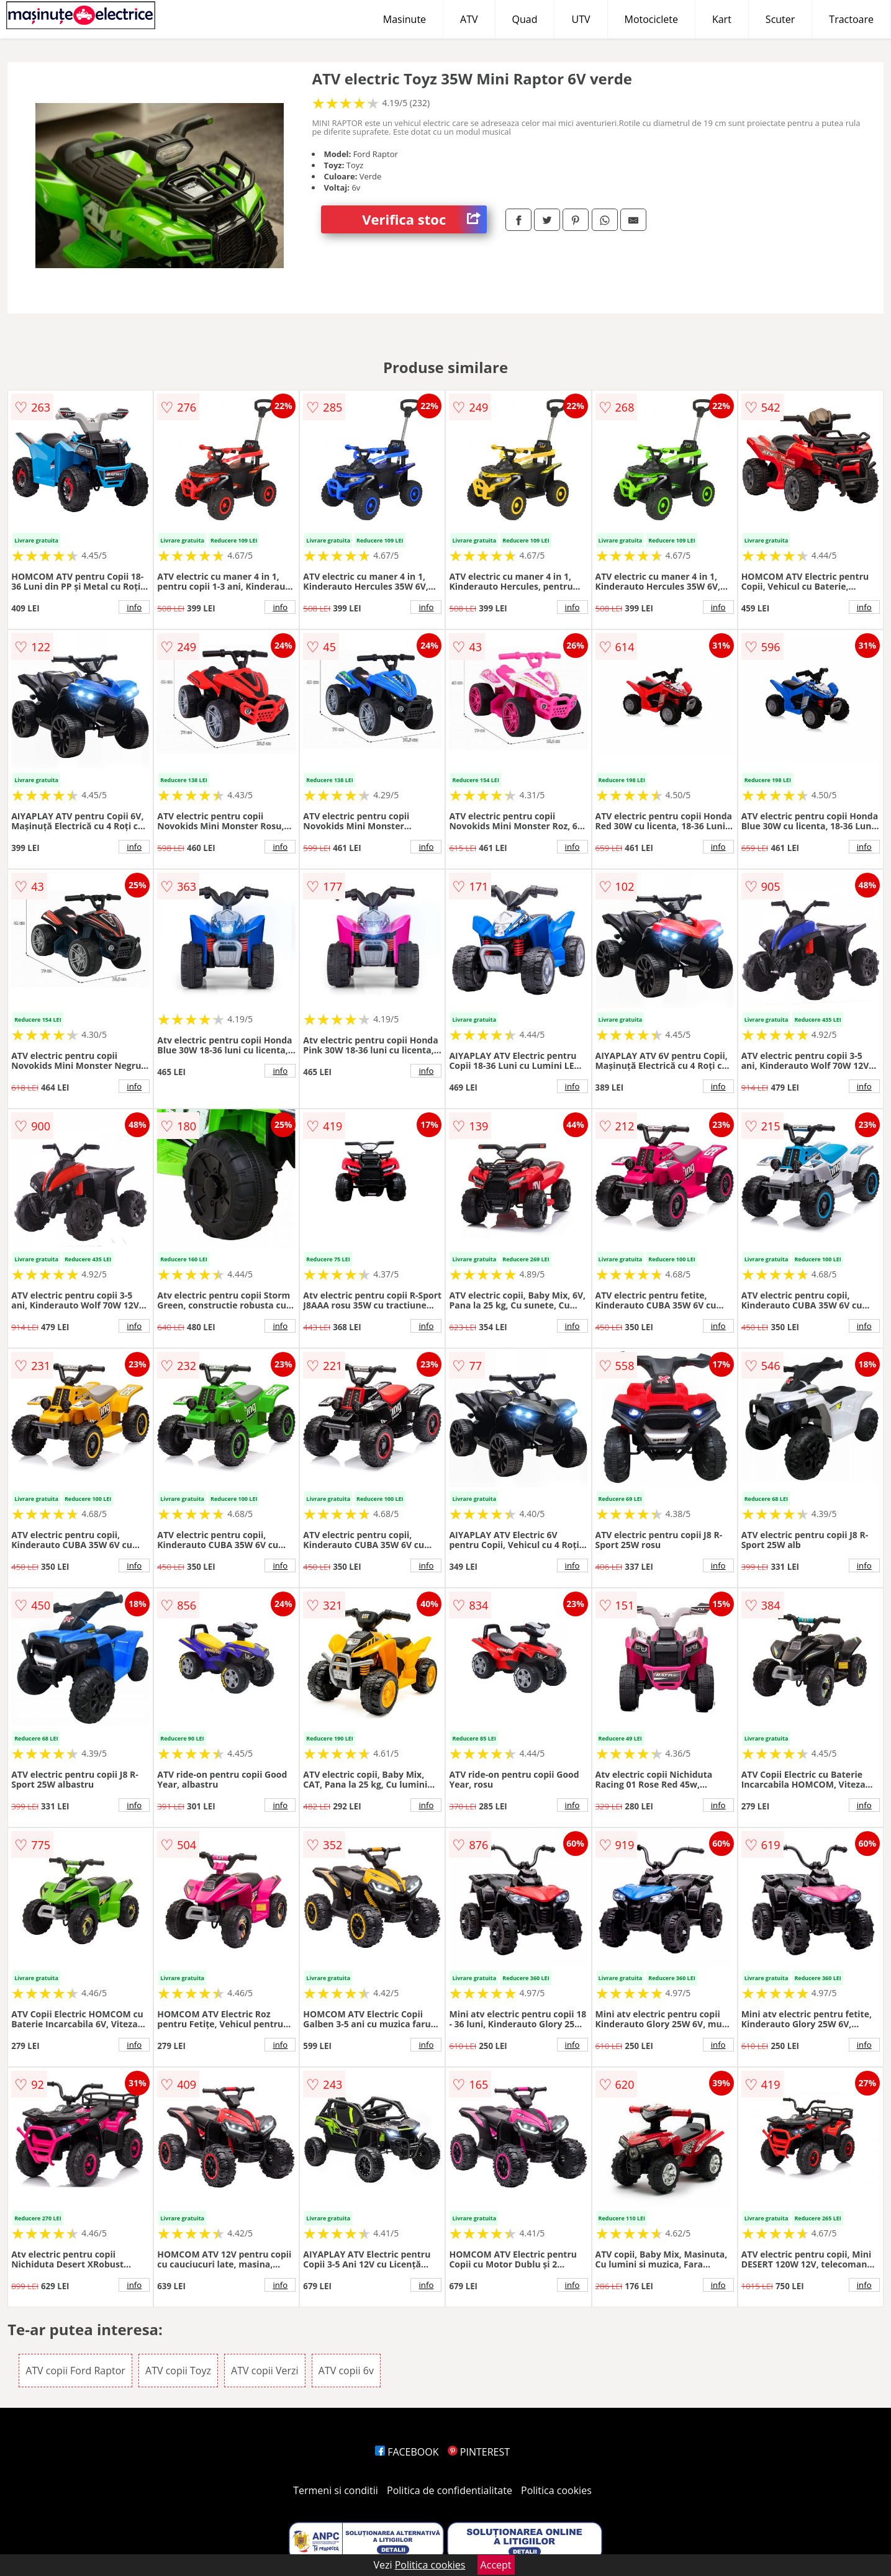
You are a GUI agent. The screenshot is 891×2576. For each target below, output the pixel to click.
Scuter (780, 19)
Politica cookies (556, 2490)
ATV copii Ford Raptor (75, 2370)
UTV (580, 19)
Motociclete (651, 19)
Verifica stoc (424, 219)
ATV (468, 19)
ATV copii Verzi (265, 2370)
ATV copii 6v (346, 2370)
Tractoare (851, 19)
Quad (525, 19)
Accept (496, 2565)
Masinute (404, 19)
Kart (721, 19)
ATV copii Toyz (178, 2370)
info (134, 607)
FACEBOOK (407, 2452)
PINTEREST (479, 2452)
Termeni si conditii (335, 2490)
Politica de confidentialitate (449, 2490)
